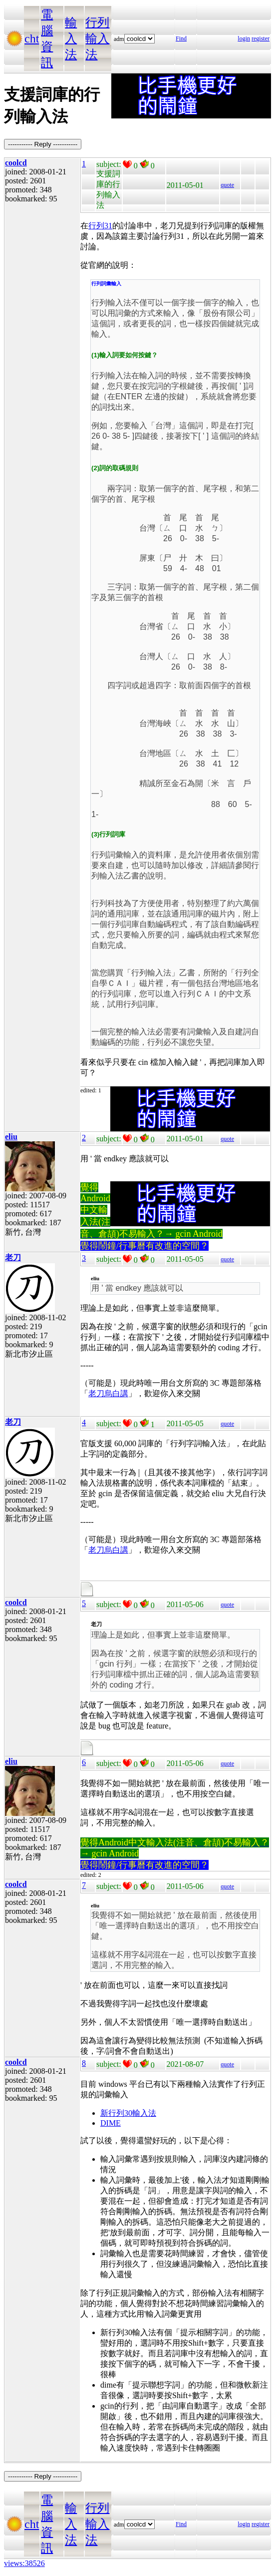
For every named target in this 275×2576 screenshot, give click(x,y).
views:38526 (24, 2563)
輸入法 (71, 38)
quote (227, 184)
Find (181, 38)
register (261, 38)
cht (31, 38)
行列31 (100, 225)
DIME (110, 2123)
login (244, 38)
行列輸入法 (97, 38)
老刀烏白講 (108, 1393)
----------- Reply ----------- (42, 144)
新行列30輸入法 (128, 2113)
